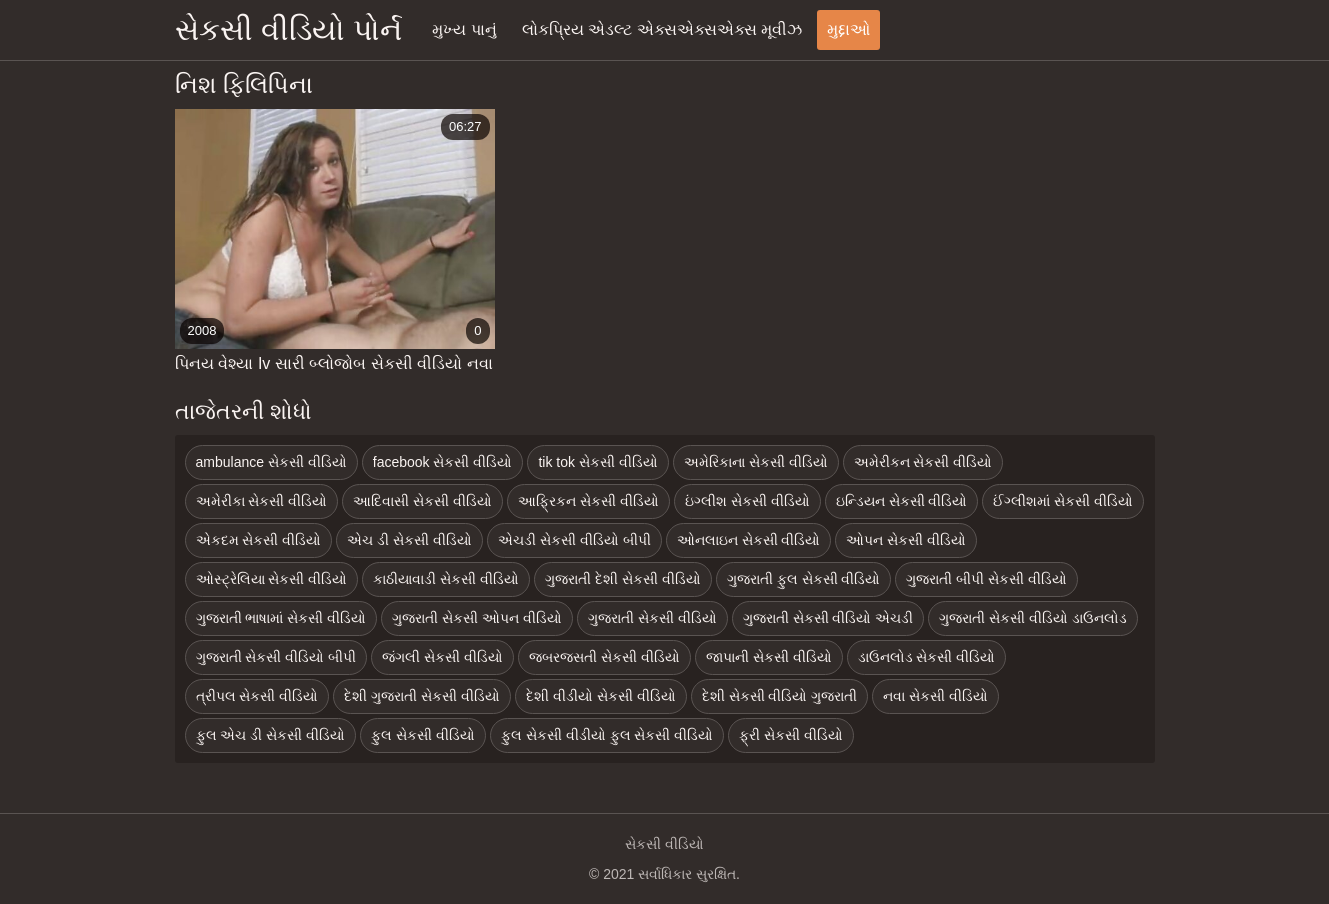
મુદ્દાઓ (848, 29)
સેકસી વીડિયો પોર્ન (289, 29)
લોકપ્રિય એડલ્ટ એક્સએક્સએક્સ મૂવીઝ (662, 29)
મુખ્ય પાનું (464, 29)
